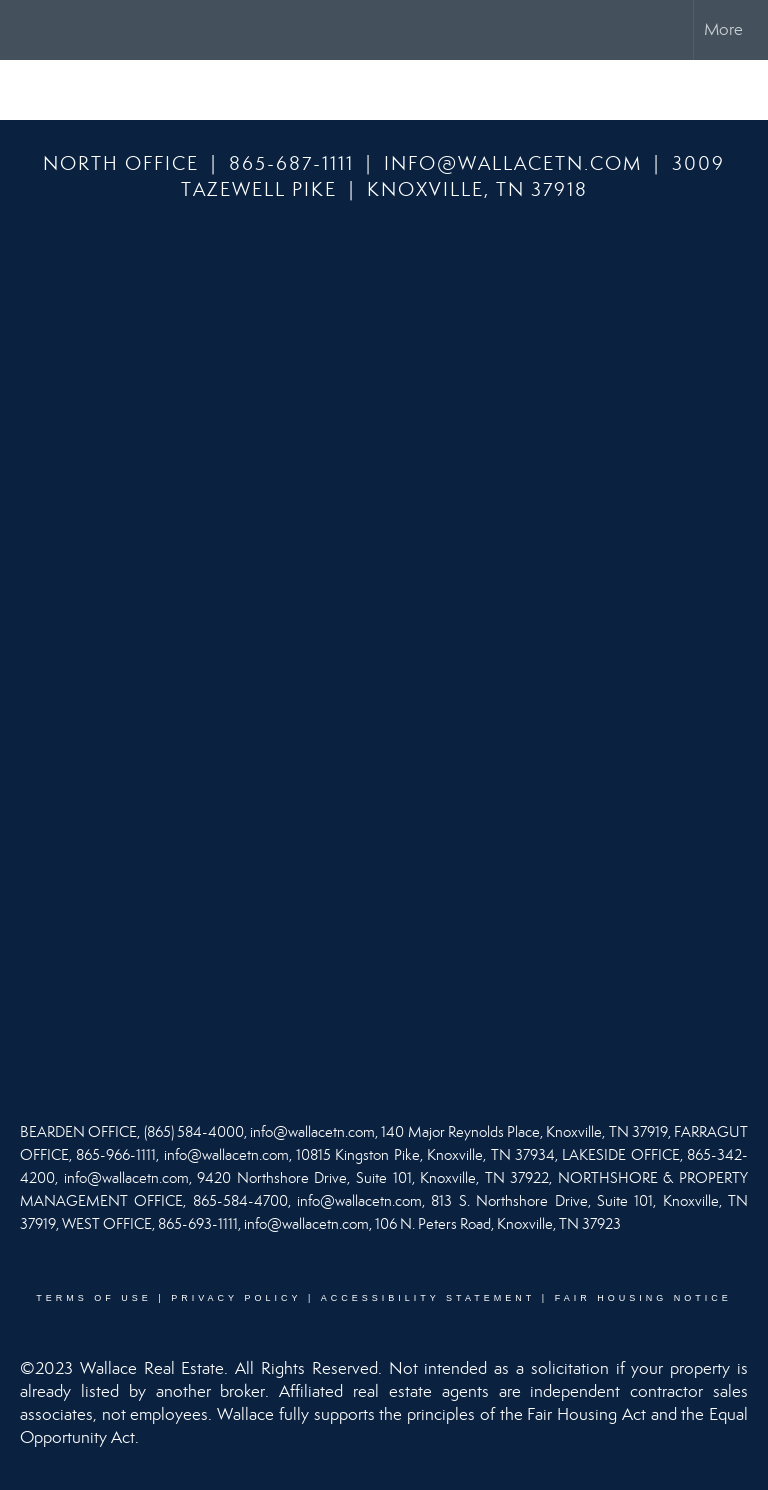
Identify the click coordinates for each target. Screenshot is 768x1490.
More (723, 29)
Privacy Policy (236, 1298)
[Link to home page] (25, 30)
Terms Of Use (94, 1298)
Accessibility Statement (428, 1298)
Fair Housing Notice (643, 1298)
